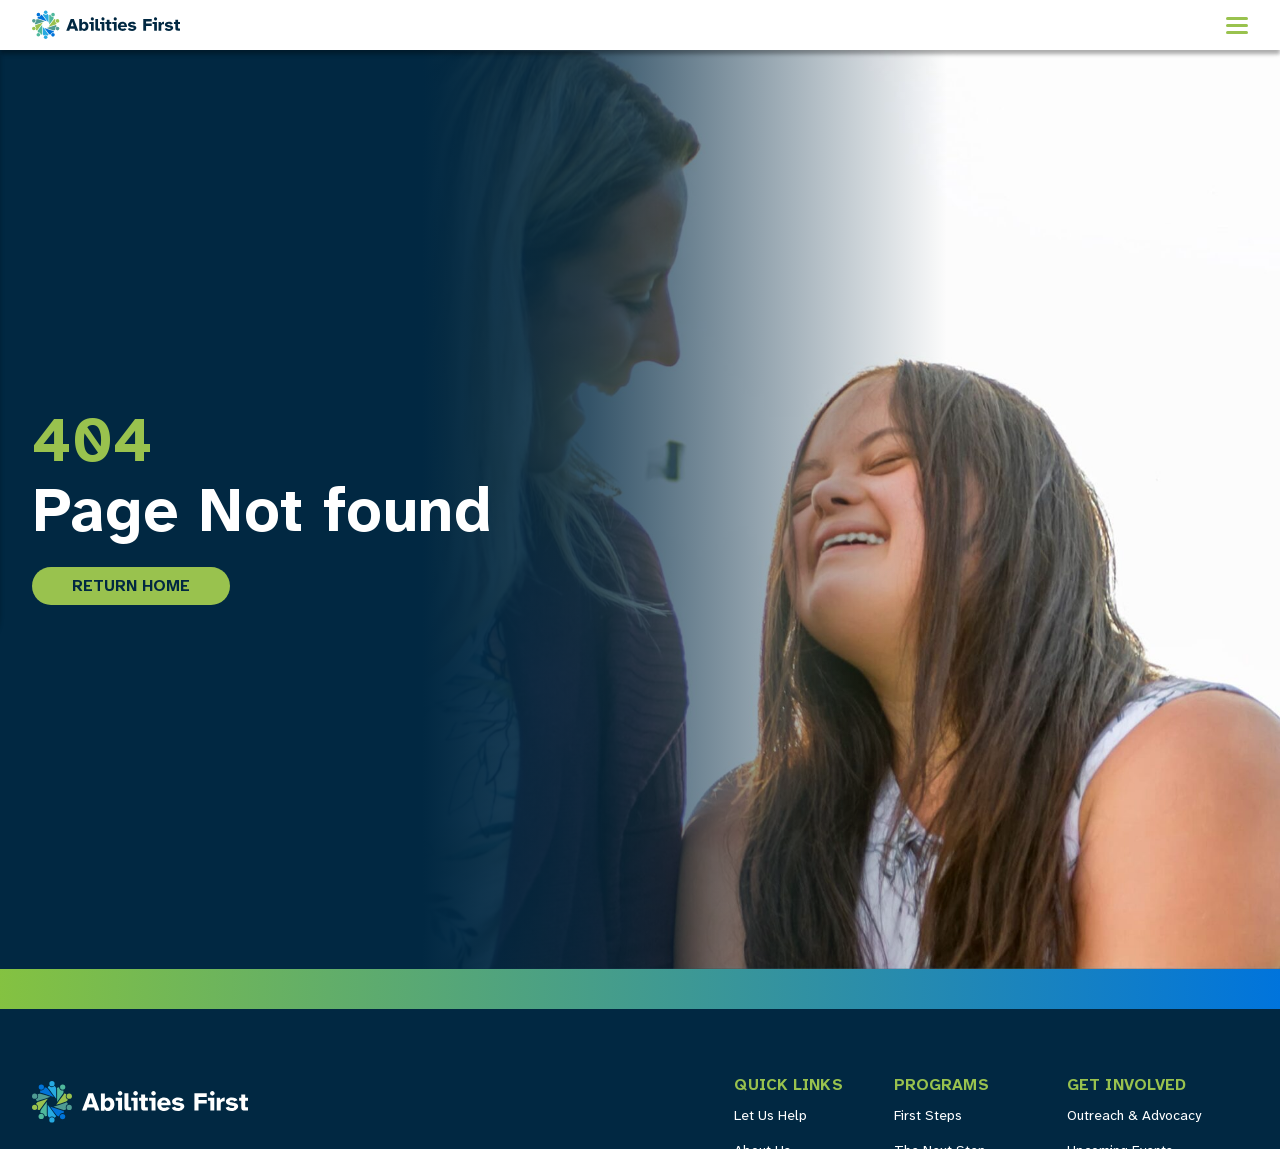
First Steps (928, 1116)
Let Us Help (770, 1116)
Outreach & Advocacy (1134, 1116)
